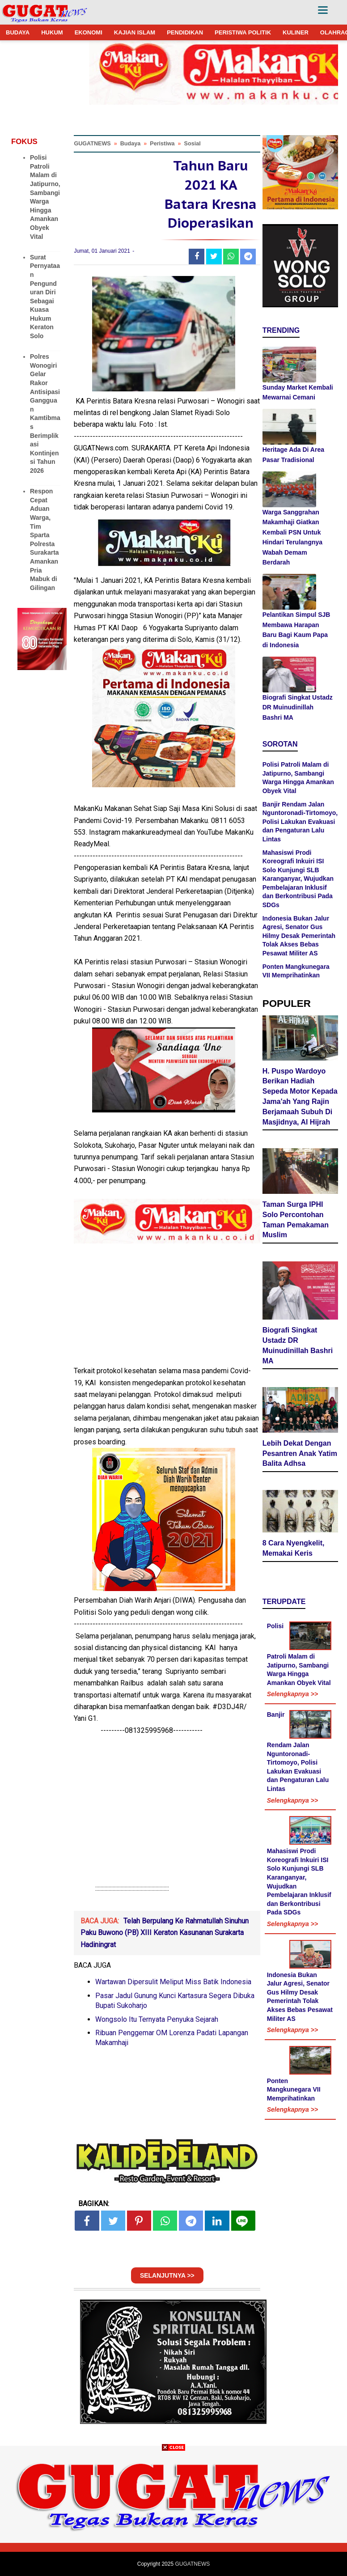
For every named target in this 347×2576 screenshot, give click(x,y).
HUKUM (52, 32)
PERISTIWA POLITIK (243, 32)
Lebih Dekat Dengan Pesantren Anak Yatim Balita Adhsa (299, 1453)
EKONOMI (88, 32)
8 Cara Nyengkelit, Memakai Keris (293, 1548)
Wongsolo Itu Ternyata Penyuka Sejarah (156, 2019)
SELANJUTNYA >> (167, 2275)
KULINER (296, 32)
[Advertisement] (173, 2513)
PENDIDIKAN (185, 32)
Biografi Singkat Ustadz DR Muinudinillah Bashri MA (297, 707)
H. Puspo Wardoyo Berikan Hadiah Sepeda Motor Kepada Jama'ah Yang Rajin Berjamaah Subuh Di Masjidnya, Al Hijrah (300, 1096)
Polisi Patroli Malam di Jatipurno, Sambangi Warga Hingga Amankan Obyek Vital (299, 1654)
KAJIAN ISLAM (134, 32)
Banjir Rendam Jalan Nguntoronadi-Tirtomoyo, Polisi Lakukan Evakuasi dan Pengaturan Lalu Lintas (300, 822)
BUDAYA (18, 32)
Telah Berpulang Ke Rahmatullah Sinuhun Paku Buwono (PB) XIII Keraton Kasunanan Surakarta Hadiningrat (164, 1933)
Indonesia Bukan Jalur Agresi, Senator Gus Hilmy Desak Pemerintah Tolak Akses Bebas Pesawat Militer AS (298, 936)
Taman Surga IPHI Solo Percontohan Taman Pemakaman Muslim (295, 1220)
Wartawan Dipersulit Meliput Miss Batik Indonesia (173, 1982)
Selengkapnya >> (292, 1694)
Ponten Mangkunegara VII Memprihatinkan (294, 2089)
